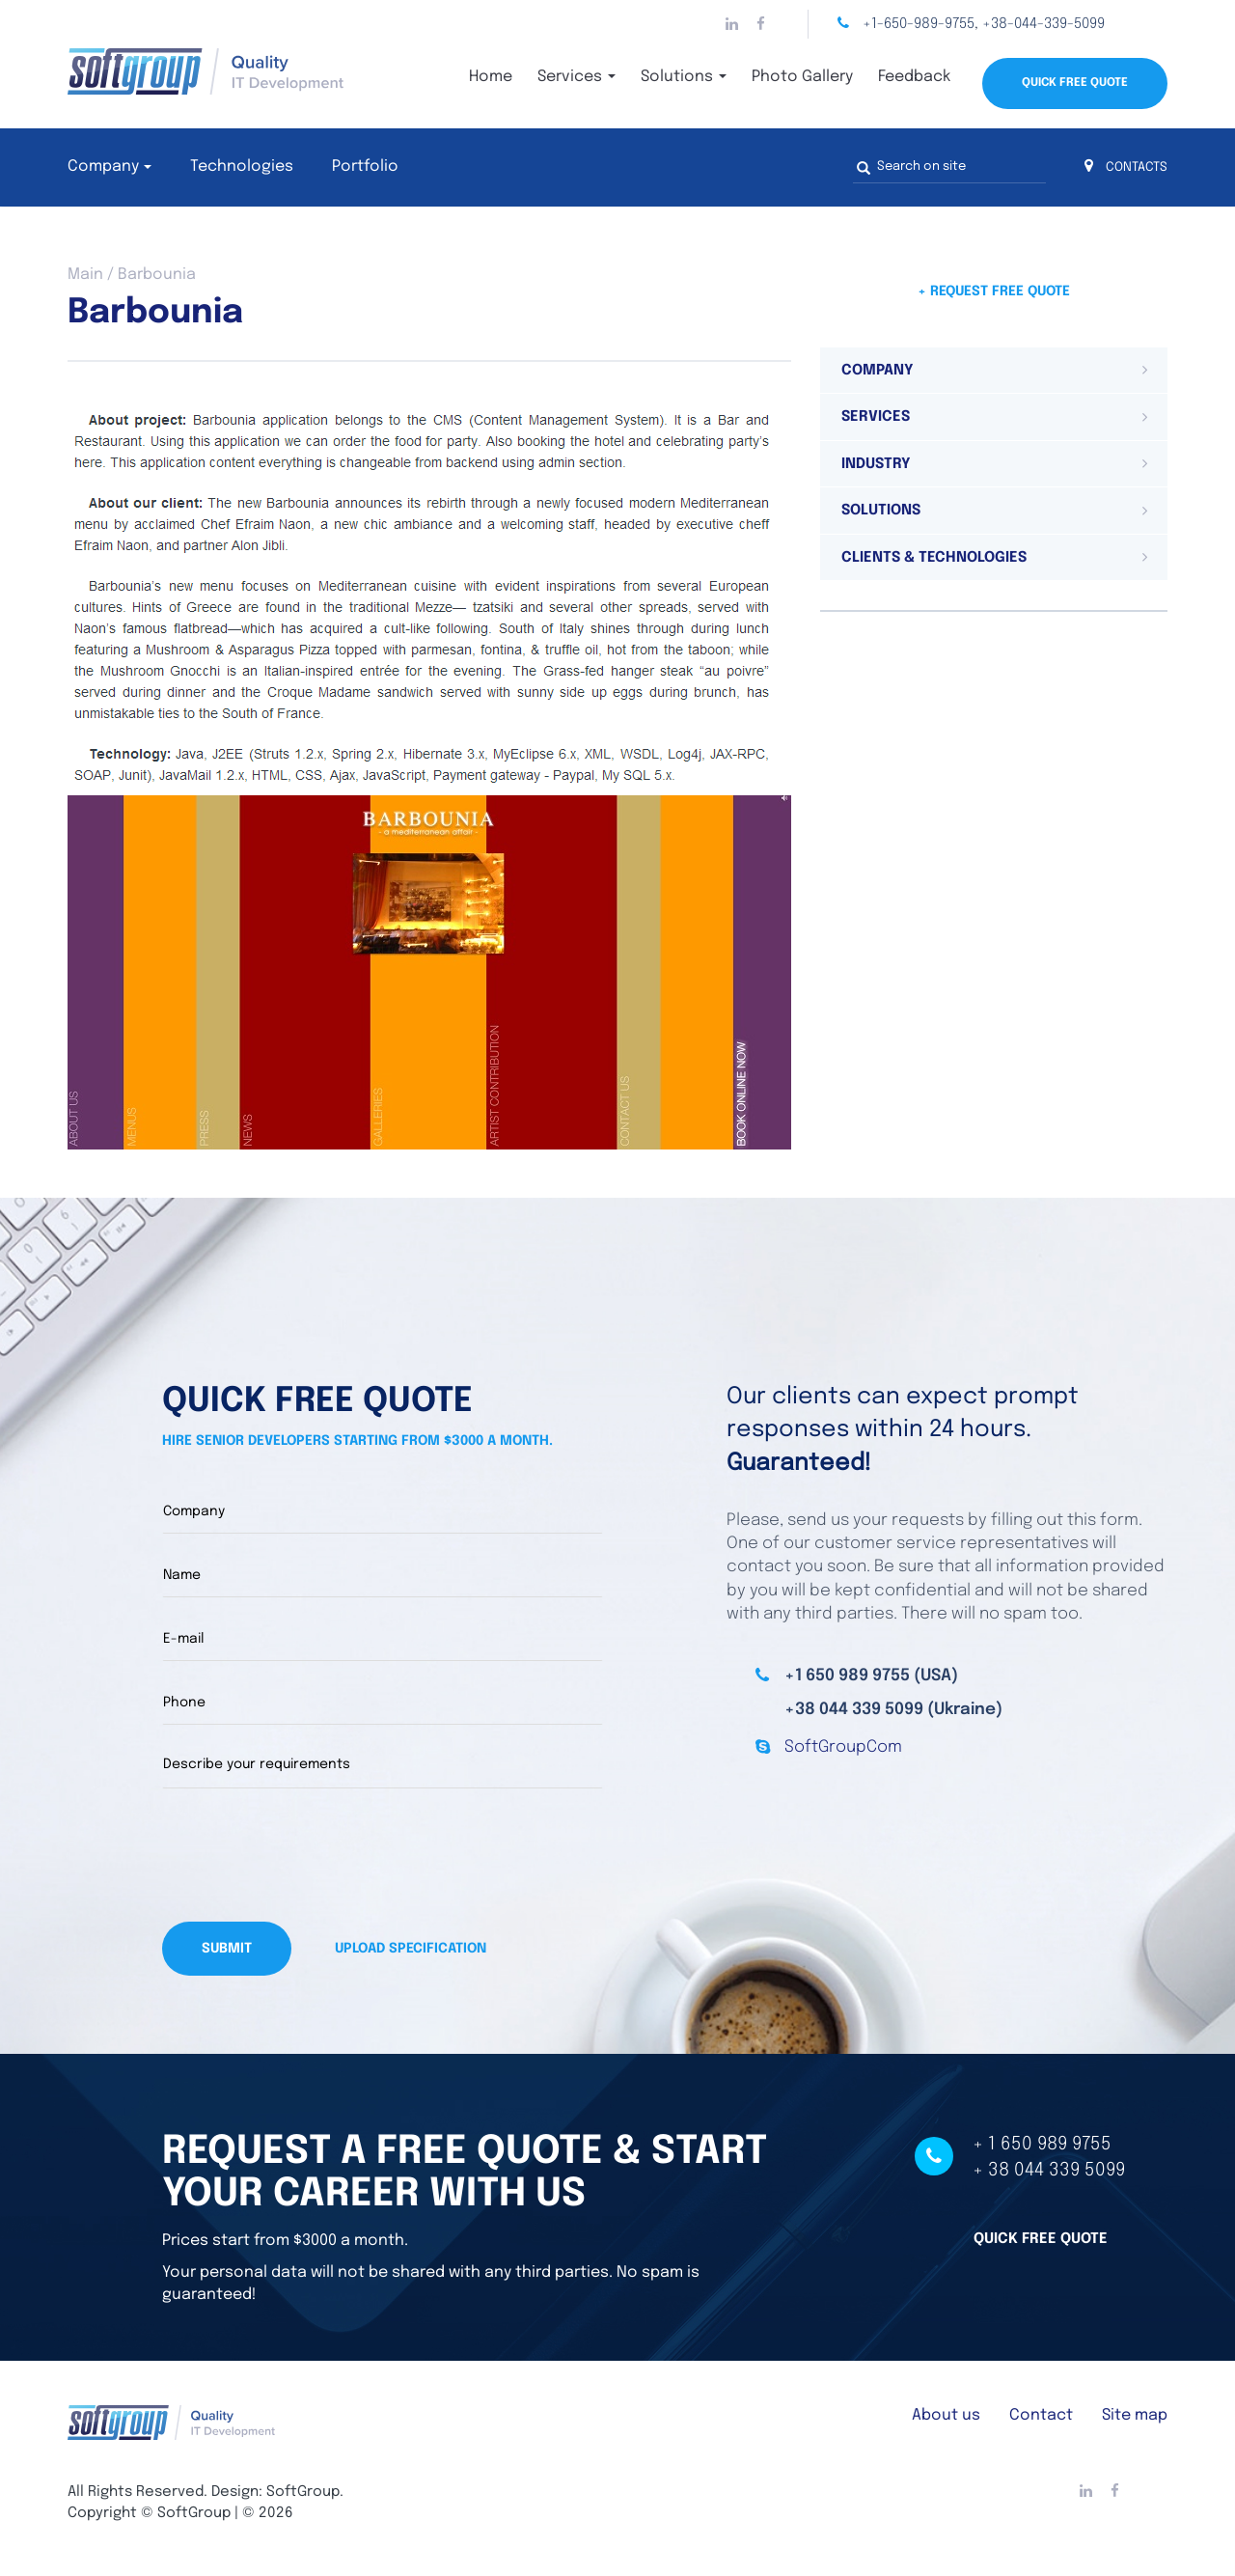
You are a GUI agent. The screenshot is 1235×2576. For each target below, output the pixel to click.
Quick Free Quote (1075, 83)
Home (490, 77)
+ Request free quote (994, 291)
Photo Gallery (802, 77)
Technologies (241, 166)
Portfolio (365, 166)
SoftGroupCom (843, 1747)
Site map (1134, 2415)
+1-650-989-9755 (918, 24)
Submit (227, 1948)
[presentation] (308, 1855)
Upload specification (410, 1948)
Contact (1041, 2415)
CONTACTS (1125, 167)
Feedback (914, 77)
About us (946, 2415)
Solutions (684, 77)
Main (85, 274)
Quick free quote (1041, 2238)
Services (576, 77)
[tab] (993, 370)
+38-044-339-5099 (1043, 24)
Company (103, 166)
